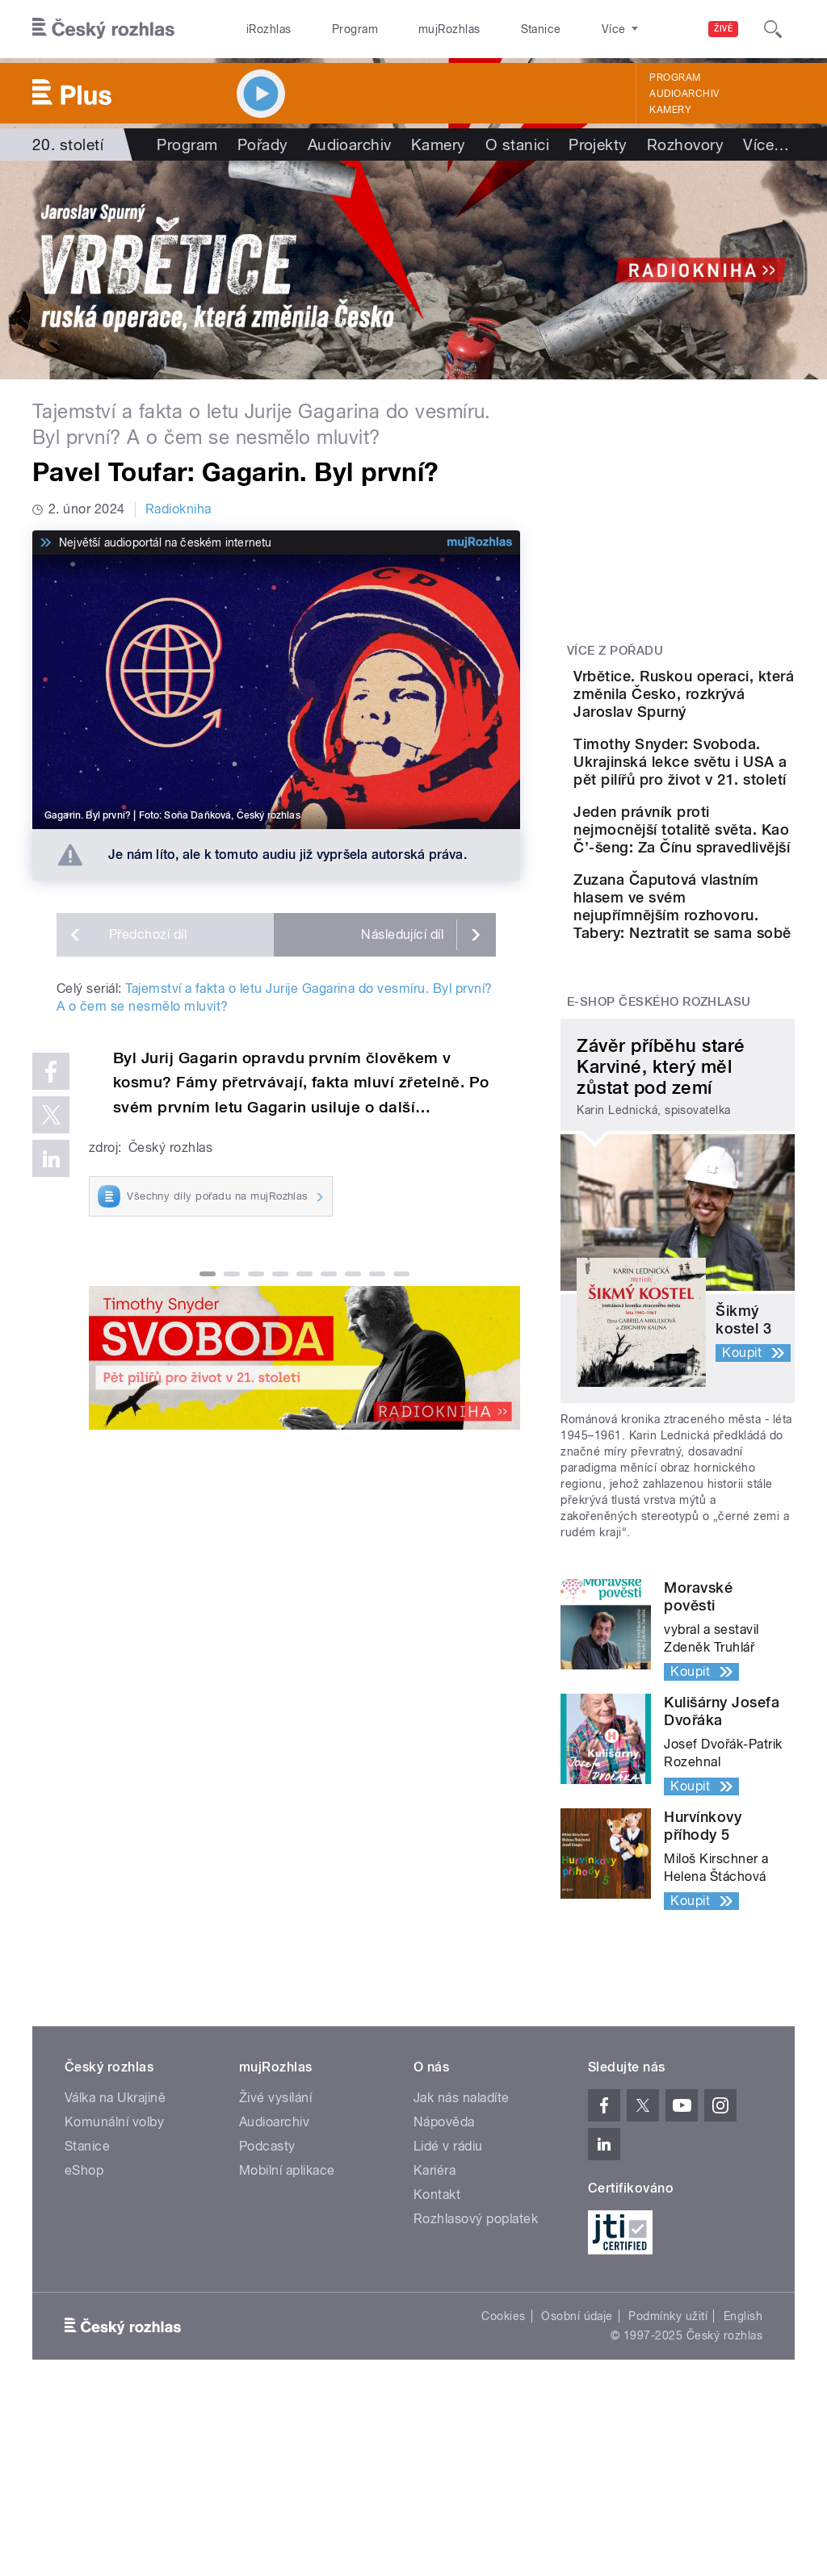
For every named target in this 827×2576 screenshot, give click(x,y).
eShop (84, 2348)
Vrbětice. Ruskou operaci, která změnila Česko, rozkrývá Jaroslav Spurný (725, 712)
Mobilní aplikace (287, 2348)
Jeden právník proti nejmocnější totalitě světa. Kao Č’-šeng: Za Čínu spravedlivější (727, 936)
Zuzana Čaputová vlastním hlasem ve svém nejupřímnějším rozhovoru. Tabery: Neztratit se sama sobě (729, 1056)
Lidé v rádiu (448, 2323)
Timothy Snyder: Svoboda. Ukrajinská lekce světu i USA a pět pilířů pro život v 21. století (724, 824)
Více (766, 144)
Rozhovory (685, 144)
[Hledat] (773, 29)
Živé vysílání (275, 2275)
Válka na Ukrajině (115, 2275)
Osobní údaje (577, 2493)
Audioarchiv (684, 93)
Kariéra (434, 2348)
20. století (67, 144)
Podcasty (267, 2323)
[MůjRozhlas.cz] (479, 542)
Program (330, 29)
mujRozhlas (408, 29)
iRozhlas (260, 29)
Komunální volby (114, 2299)
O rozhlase (556, 29)
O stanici (517, 144)
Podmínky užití (667, 2493)
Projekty (598, 144)
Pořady (262, 144)
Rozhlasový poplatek (476, 2396)
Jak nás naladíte (462, 2275)
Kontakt (437, 2372)
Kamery (670, 109)
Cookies (503, 2493)
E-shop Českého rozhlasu (659, 1179)
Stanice (483, 29)
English (743, 2493)
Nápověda (444, 2299)
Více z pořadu (615, 650)
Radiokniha (178, 509)
